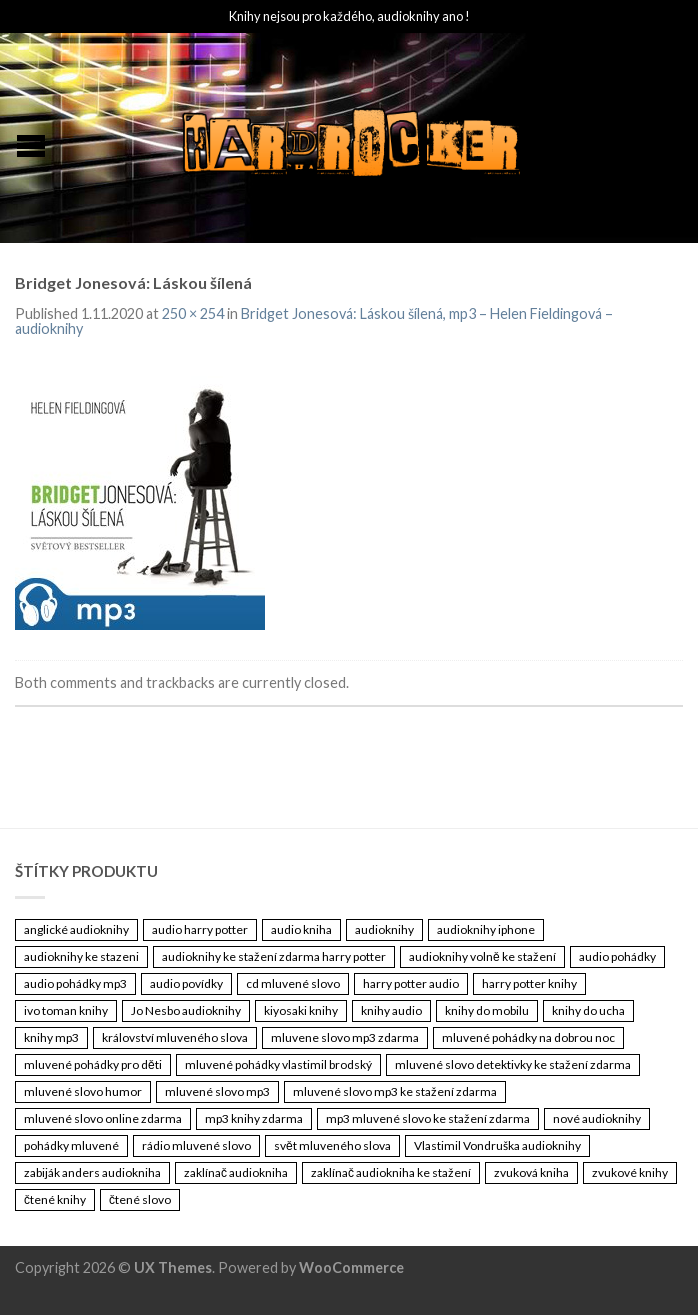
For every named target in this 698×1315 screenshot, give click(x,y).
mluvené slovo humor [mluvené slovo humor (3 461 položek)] (83, 1091)
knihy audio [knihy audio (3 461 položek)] (391, 1010)
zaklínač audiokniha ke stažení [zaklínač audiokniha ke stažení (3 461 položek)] (391, 1172)
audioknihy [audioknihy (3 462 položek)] (384, 929)
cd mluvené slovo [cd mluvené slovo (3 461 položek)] (293, 983)
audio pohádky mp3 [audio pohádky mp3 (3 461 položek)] (75, 983)
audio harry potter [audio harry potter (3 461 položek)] (200, 929)
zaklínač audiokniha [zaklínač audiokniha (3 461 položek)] (236, 1172)
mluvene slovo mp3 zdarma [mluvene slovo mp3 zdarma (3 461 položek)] (345, 1037)
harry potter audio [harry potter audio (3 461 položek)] (411, 983)
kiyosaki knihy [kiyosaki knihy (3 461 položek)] (301, 1010)
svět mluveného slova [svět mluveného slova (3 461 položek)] (332, 1145)
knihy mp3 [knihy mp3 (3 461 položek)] (51, 1037)
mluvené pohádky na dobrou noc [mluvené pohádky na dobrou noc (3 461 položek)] (528, 1037)
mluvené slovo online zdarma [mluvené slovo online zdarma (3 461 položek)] (103, 1118)
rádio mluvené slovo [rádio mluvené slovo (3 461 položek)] (196, 1145)
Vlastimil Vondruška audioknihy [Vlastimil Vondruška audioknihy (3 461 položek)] (497, 1145)
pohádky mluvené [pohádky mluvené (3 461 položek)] (71, 1145)
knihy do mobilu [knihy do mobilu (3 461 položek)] (487, 1010)
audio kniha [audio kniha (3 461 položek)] (301, 929)
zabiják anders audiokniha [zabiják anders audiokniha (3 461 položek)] (92, 1172)
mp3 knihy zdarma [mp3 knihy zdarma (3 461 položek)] (254, 1118)
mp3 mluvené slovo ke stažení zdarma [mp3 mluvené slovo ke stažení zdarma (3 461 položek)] (428, 1118)
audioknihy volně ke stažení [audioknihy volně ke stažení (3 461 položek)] (482, 956)
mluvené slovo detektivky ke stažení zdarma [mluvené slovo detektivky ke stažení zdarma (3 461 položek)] (513, 1064)
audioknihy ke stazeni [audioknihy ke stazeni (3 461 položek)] (81, 956)
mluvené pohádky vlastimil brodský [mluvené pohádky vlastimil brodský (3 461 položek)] (278, 1064)
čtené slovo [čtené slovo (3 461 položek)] (140, 1199)
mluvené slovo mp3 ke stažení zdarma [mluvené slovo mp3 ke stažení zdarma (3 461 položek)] (395, 1091)
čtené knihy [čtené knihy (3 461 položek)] (55, 1199)
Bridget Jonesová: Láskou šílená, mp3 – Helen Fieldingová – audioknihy (314, 320)
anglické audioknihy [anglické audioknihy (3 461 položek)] (76, 929)
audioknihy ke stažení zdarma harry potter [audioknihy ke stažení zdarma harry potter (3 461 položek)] (274, 956)
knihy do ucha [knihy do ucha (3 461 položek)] (588, 1010)
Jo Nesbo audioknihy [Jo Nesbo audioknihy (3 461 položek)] (186, 1010)
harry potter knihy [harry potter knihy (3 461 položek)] (529, 983)
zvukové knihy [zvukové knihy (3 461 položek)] (630, 1172)
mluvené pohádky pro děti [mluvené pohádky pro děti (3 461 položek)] (93, 1064)
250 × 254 (193, 313)
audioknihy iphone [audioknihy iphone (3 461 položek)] (486, 929)
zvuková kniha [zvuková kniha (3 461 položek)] (531, 1172)
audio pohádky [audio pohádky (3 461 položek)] (617, 956)
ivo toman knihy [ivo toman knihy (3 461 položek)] (66, 1010)
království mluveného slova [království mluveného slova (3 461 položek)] (175, 1037)
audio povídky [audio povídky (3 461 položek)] (186, 983)
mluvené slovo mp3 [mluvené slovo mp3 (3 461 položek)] (217, 1091)
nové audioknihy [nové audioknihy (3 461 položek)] (597, 1118)
